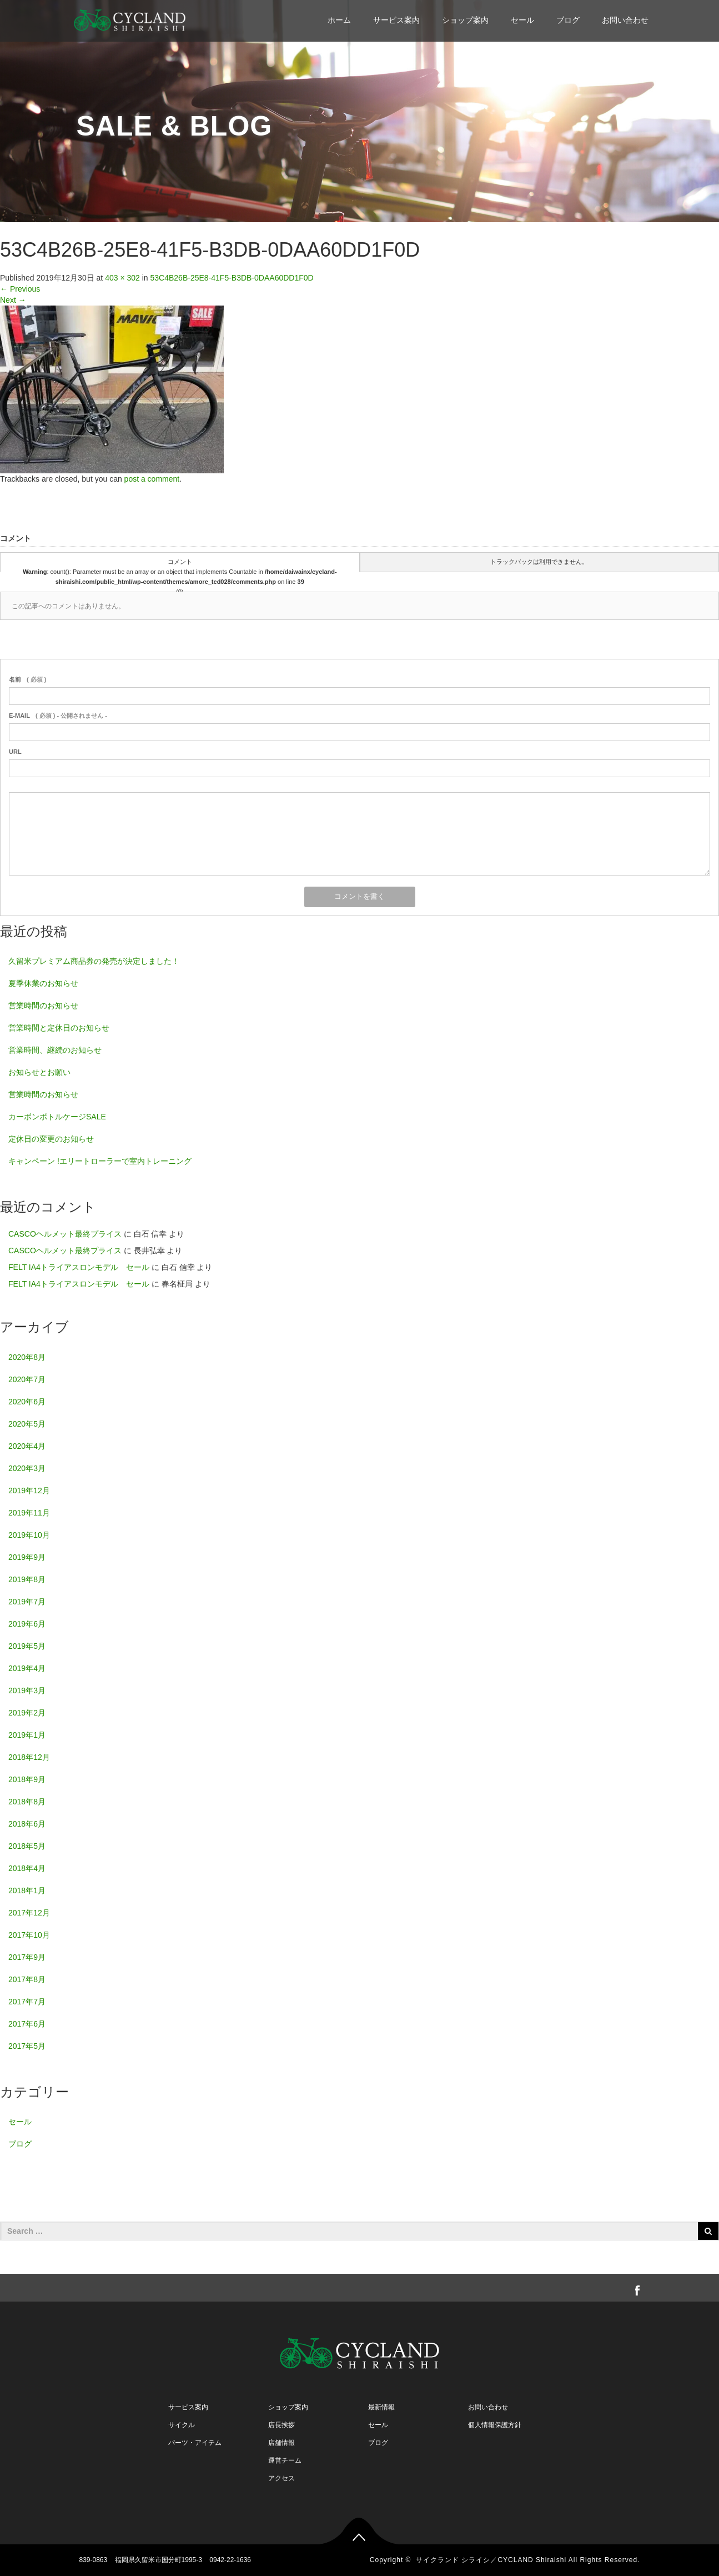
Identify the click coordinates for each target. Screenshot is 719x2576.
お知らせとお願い (39, 1072)
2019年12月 (29, 1490)
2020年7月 (27, 1379)
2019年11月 (29, 1512)
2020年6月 (27, 1401)
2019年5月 (27, 1646)
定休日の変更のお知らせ (51, 1138)
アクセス (281, 2478)
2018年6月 (27, 1823)
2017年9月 (27, 1957)
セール (522, 20)
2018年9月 (27, 1779)
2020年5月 (27, 1423)
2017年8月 (27, 1979)
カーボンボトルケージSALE (57, 1116)
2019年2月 (27, 1712)
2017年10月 (29, 1934)
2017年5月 (27, 2046)
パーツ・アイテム (195, 2443)
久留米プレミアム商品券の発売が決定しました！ (93, 961)
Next (13, 300)
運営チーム (284, 2460)
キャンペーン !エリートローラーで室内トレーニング (100, 1161)
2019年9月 (27, 1557)
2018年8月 (27, 1801)
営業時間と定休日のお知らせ (58, 1027)
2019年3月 (27, 1690)
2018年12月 (29, 1757)
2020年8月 (27, 1357)
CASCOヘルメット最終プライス (65, 1233)
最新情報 (381, 2407)
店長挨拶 (281, 2425)
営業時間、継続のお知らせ (55, 1050)
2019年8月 (27, 1579)
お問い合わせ (625, 20)
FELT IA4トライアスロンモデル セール (78, 1267)
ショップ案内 (465, 20)
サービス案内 (396, 20)
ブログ (568, 20)
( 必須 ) (27, 679)
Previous (20, 288)
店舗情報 (281, 2443)
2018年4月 (27, 1868)
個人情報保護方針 (494, 2425)
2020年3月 (27, 1468)
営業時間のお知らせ (43, 1005)
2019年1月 (27, 1734)
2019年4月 (27, 1668)
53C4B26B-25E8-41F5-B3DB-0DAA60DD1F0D (232, 277)
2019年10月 (29, 1534)
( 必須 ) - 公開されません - (58, 715)
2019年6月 (27, 1623)
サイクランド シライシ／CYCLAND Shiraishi (491, 2560)
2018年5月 (27, 1846)
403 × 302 (122, 277)
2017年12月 (29, 1912)
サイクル (181, 2425)
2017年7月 (27, 2001)
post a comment (152, 478)
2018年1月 (27, 1890)
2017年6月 (27, 2023)
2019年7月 (27, 1601)
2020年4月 (27, 1446)
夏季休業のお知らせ (43, 983)
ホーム (339, 20)
